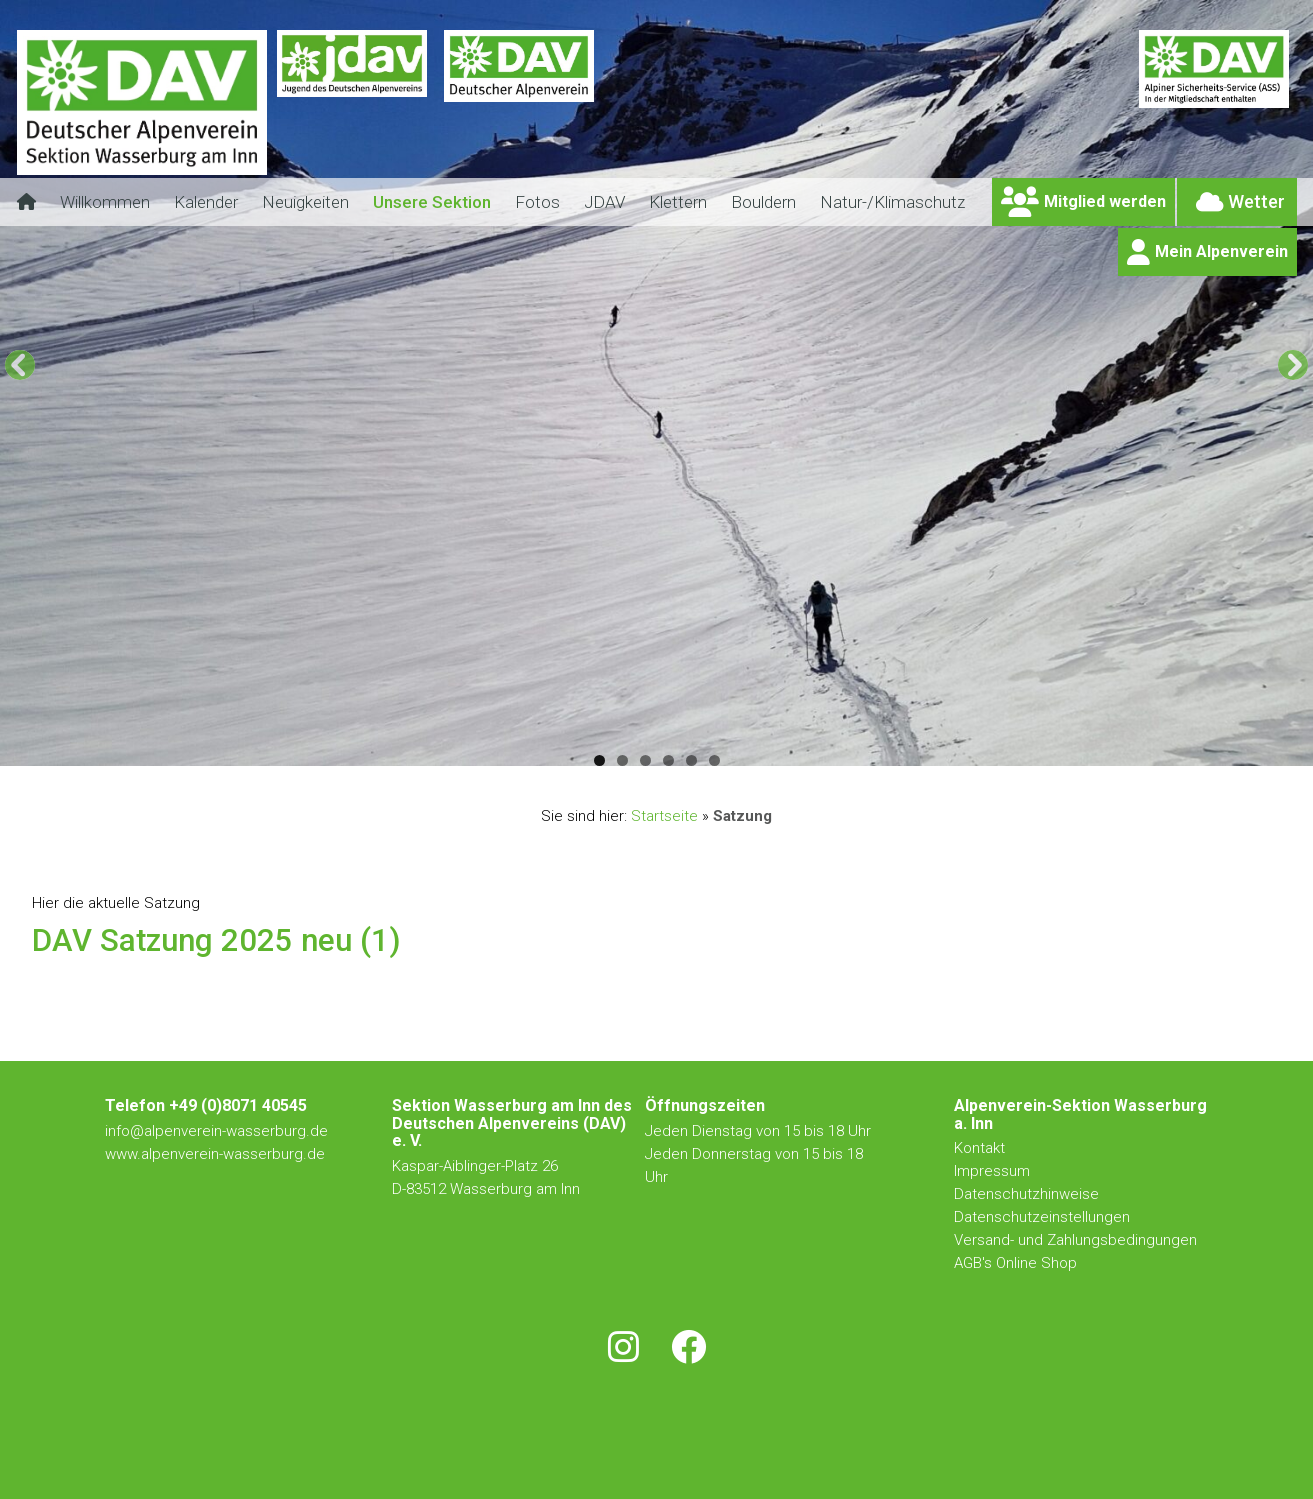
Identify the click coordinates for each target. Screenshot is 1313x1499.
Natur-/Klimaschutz (892, 202)
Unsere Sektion (432, 202)
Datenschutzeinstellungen (1042, 1217)
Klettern (678, 202)
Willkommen (105, 202)
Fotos (537, 202)
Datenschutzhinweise (1026, 1194)
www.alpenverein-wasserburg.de (215, 1154)
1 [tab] (599, 760)
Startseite (664, 816)
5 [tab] (691, 760)
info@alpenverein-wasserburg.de (216, 1131)
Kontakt (981, 1148)
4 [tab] (668, 760)
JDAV (604, 202)
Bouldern (763, 202)
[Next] (1293, 365)
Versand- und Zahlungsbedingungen (1075, 1240)
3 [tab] (645, 760)
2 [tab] (622, 760)
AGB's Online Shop (1015, 1263)
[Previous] (20, 365)
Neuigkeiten (305, 202)
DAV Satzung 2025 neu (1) (216, 940)
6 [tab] (714, 760)
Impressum (992, 1171)
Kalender (206, 202)
